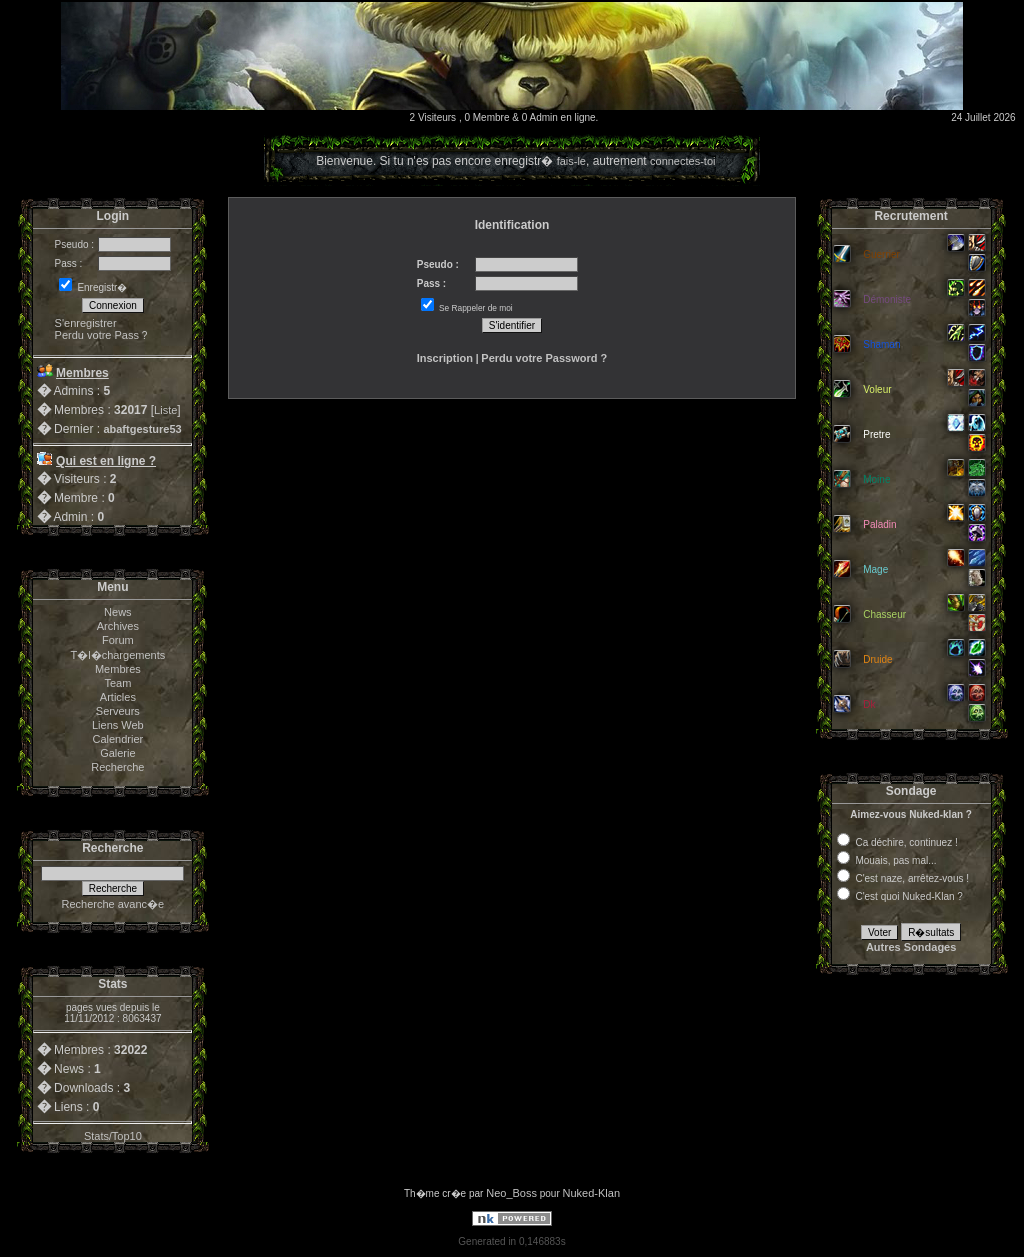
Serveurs (118, 711)
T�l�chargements (117, 655)
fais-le (571, 161)
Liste (165, 410)
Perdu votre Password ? (544, 358)
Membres (118, 669)
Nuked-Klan (591, 1193)
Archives (118, 626)
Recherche (117, 767)
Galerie (117, 753)
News (118, 612)
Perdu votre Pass (97, 335)
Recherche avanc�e (112, 904)
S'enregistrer (86, 323)
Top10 (127, 1136)
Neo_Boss (511, 1193)
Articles (118, 697)
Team (117, 683)
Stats (96, 1136)
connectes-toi (682, 161)
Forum (118, 640)
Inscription (445, 358)
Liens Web (118, 725)
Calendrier (117, 739)
